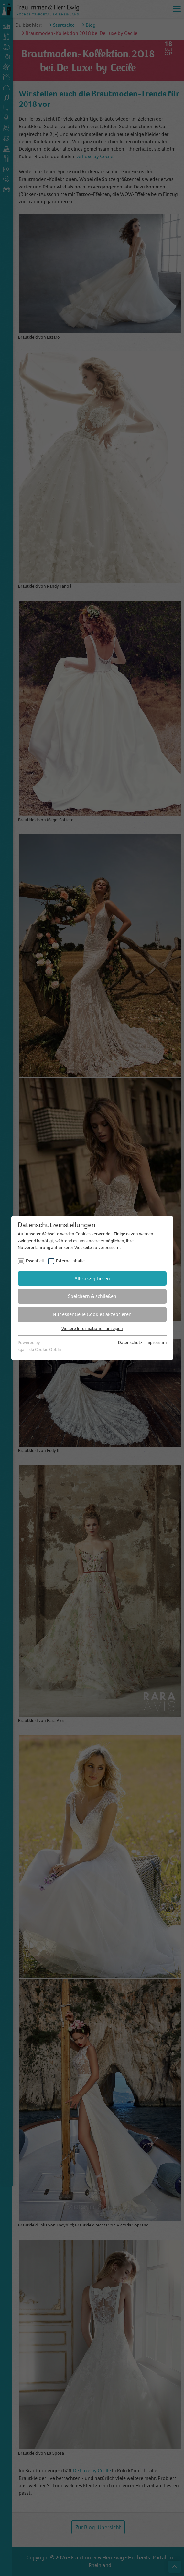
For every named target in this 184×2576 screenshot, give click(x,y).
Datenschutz (130, 1342)
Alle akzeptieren (92, 1278)
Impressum (156, 1342)
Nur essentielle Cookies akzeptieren (92, 1314)
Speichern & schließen (92, 1296)
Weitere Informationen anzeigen (92, 1328)
